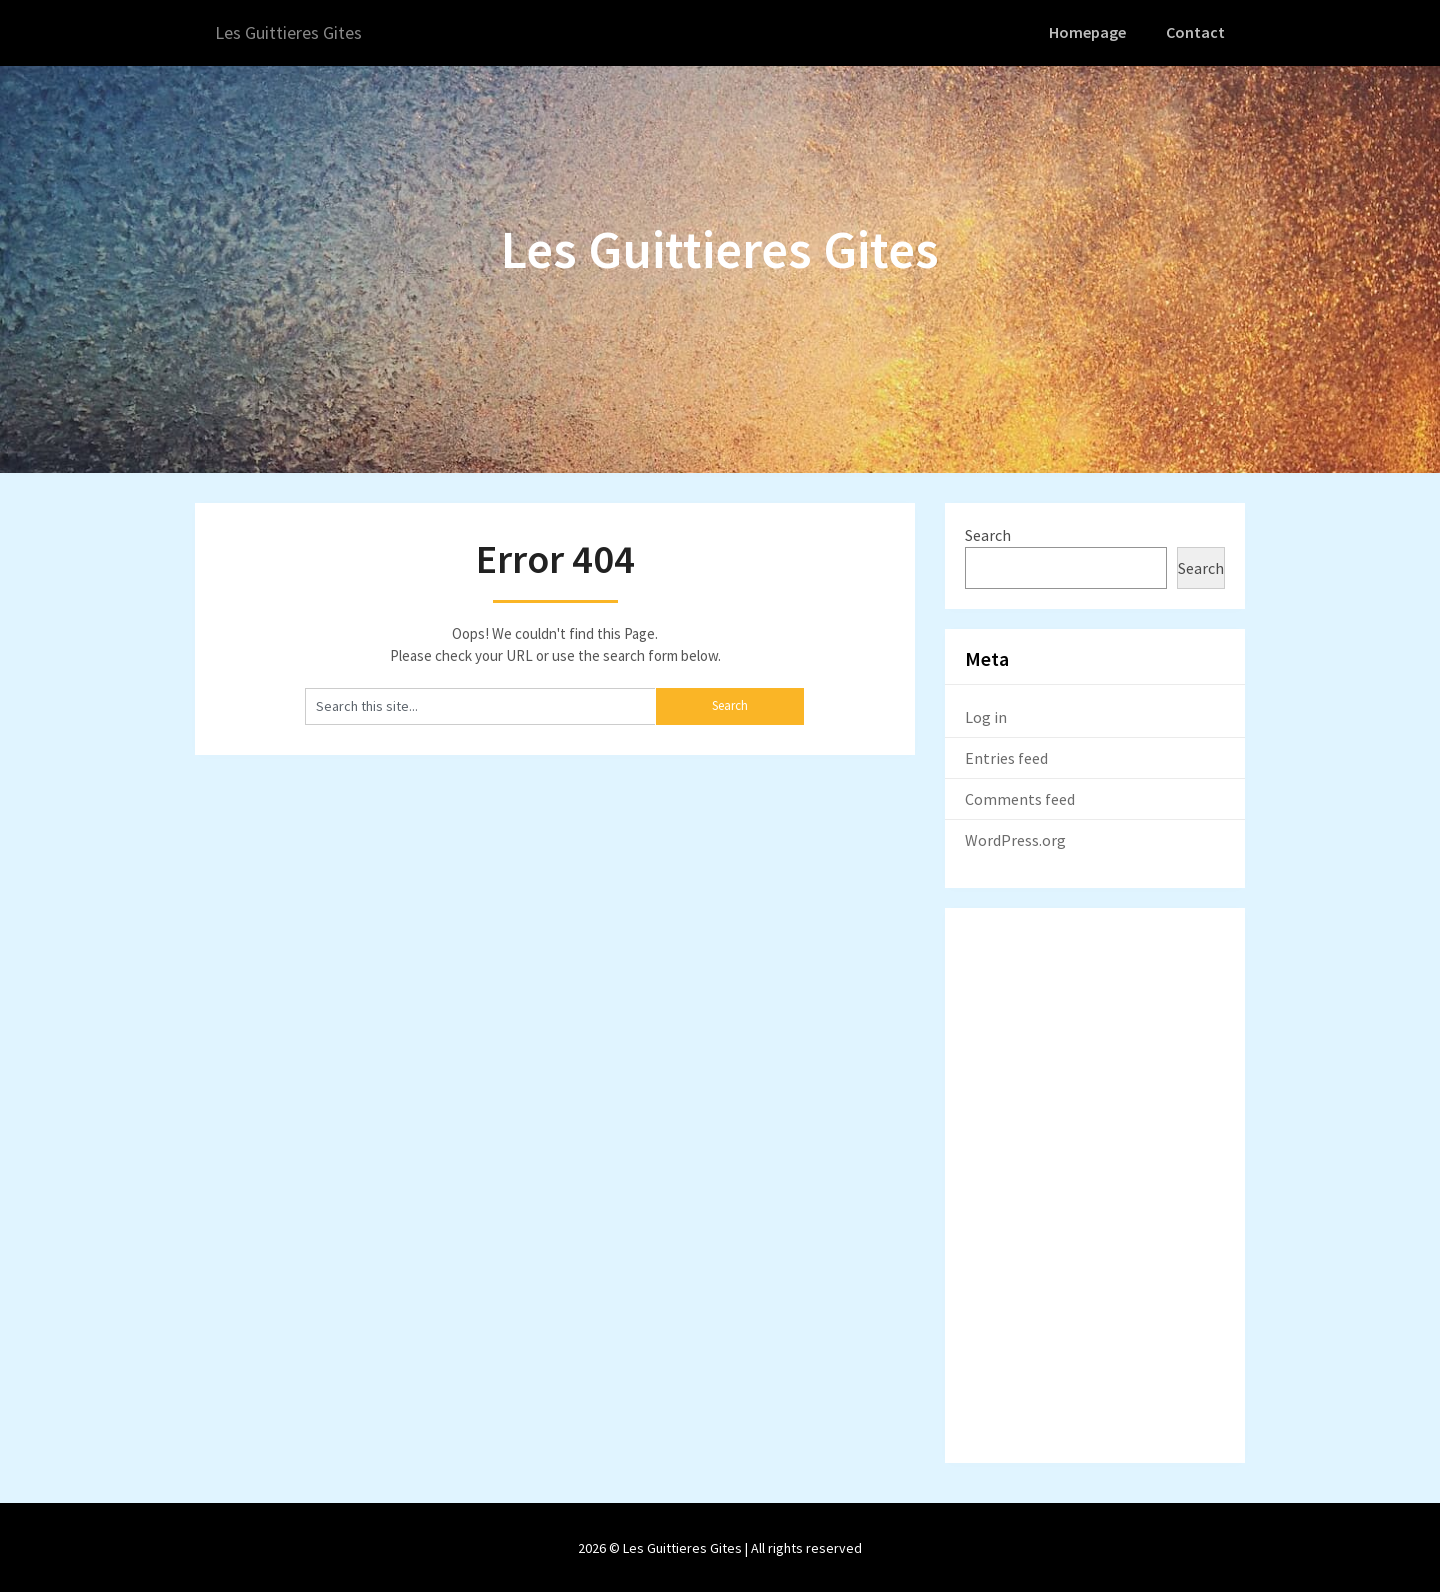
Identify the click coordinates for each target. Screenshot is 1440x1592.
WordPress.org (1015, 838)
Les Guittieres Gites (294, 32)
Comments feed (1020, 797)
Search (988, 533)
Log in (986, 715)
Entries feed (1006, 756)
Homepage (1091, 32)
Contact (1197, 32)
